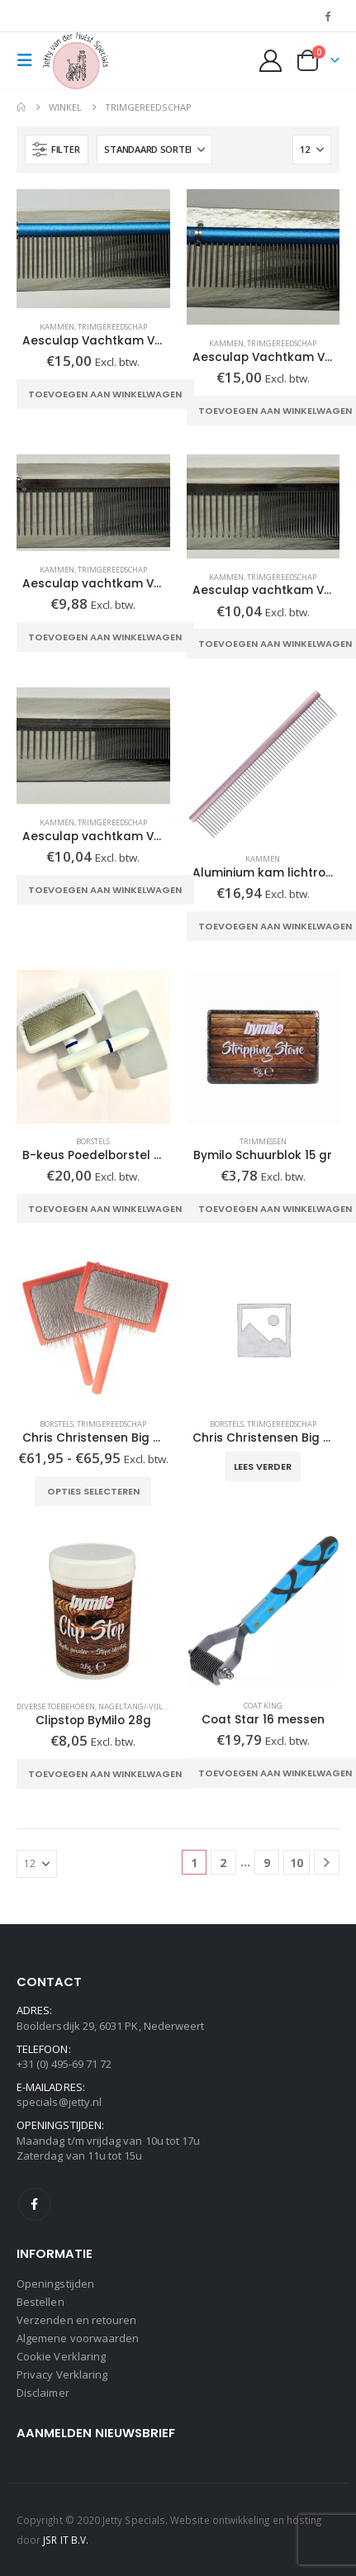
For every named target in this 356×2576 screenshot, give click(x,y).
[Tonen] (311, 149)
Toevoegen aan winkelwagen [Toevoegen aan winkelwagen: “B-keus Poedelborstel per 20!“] (105, 1208)
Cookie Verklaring (61, 2356)
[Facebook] (328, 15)
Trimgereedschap (112, 326)
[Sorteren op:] (154, 149)
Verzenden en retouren (76, 2319)
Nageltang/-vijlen (135, 1706)
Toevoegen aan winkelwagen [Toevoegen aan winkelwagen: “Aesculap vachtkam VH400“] (105, 637)
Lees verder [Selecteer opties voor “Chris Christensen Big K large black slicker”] (263, 1466)
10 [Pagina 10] (296, 1862)
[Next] (326, 1862)
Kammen (57, 326)
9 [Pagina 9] (266, 1862)
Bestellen (40, 2301)
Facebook (34, 2204)
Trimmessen (263, 1141)
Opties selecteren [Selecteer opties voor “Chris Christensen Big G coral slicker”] (93, 1491)
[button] (30, 60)
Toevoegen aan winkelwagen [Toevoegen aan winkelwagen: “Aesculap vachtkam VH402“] (105, 889)
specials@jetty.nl (59, 2101)
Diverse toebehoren (56, 1706)
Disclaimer (43, 2392)
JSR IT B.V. (65, 2539)
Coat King (263, 1705)
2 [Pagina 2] (223, 1862)
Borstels (93, 1141)
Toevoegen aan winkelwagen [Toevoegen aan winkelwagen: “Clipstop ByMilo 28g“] (105, 1773)
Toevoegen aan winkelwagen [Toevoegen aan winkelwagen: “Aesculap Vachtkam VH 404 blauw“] (105, 394)
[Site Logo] (76, 60)
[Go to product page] (93, 249)
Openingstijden (55, 2283)
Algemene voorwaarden (78, 2338)
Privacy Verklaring (62, 2374)
